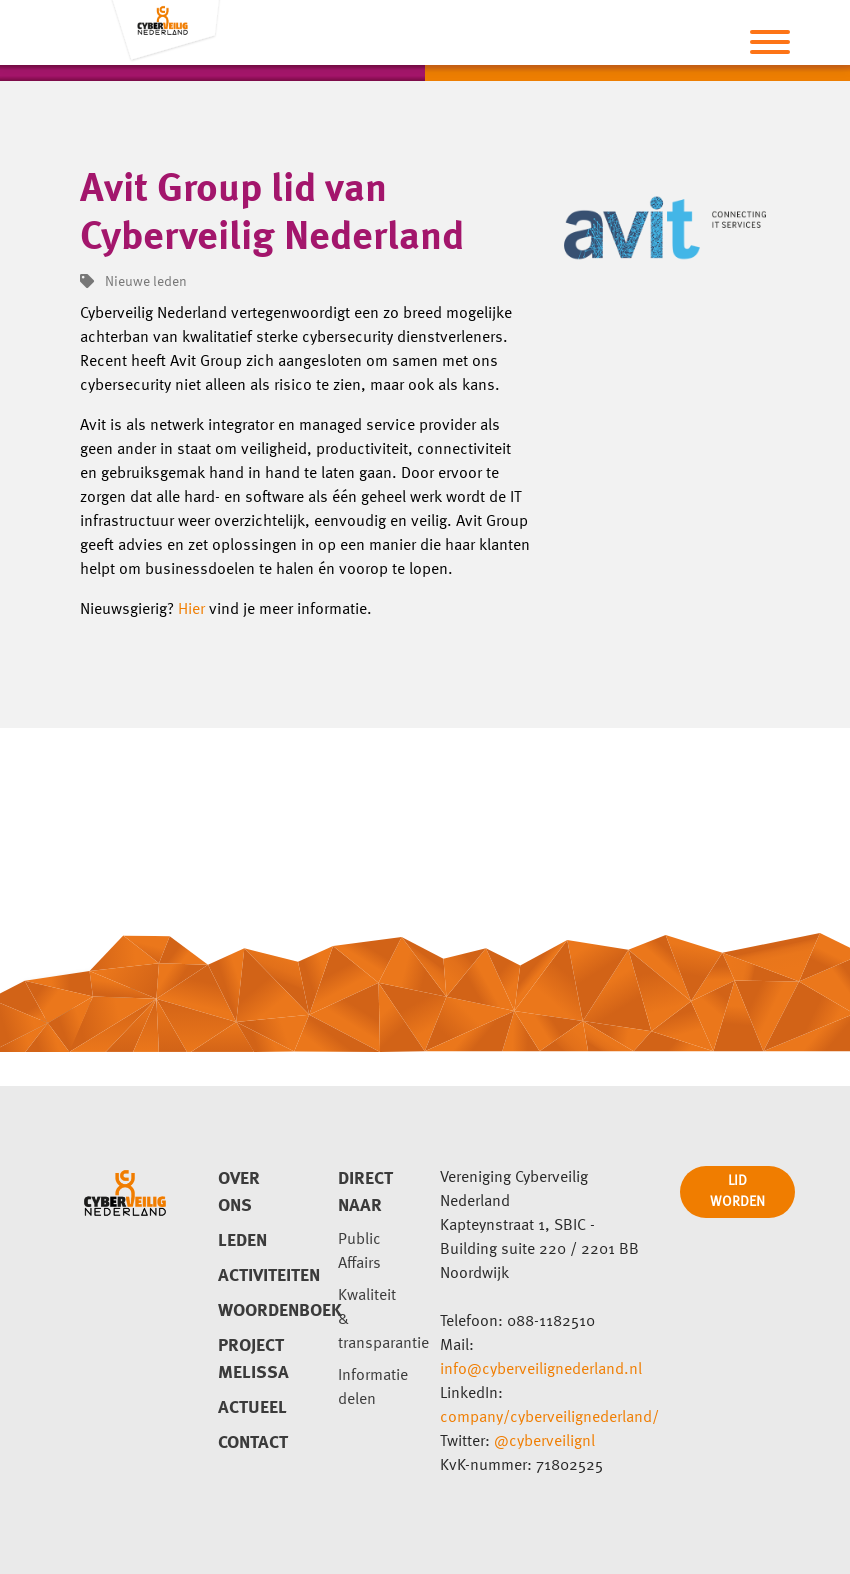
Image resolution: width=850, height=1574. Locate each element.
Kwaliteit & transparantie (374, 1320)
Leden (242, 1241)
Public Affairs (359, 1252)
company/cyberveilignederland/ (549, 1418)
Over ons (239, 1192)
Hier (191, 610)
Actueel (252, 1408)
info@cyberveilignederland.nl (541, 1370)
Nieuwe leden (133, 282)
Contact (253, 1443)
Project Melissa (253, 1359)
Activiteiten (254, 1276)
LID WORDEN (737, 1191)
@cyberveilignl (544, 1442)
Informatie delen (373, 1388)
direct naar (365, 1192)
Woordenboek (254, 1311)
